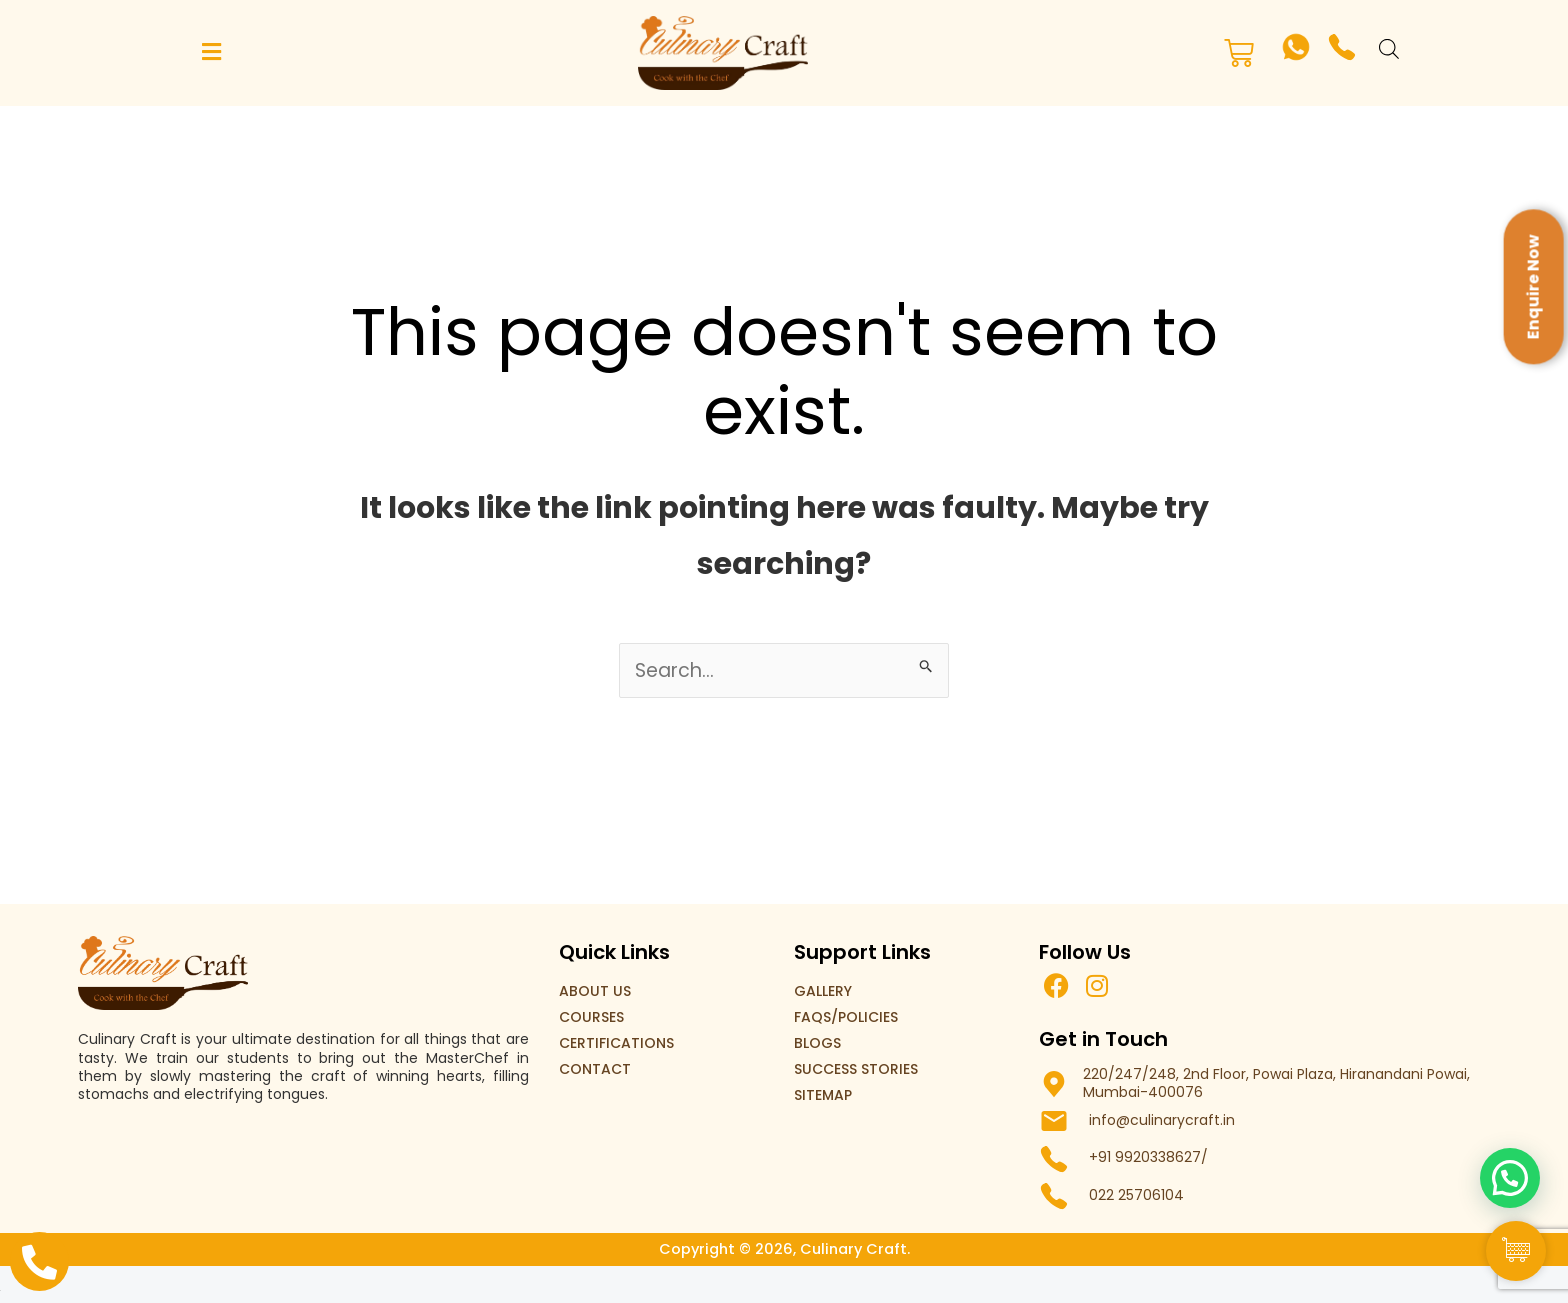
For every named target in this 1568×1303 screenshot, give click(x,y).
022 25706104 (1136, 1196)
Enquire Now (1533, 286)
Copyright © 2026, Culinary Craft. (784, 1249)
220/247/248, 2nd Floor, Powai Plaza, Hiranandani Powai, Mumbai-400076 (1276, 1084)
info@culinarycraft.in (1162, 1121)
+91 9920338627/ (1148, 1158)
